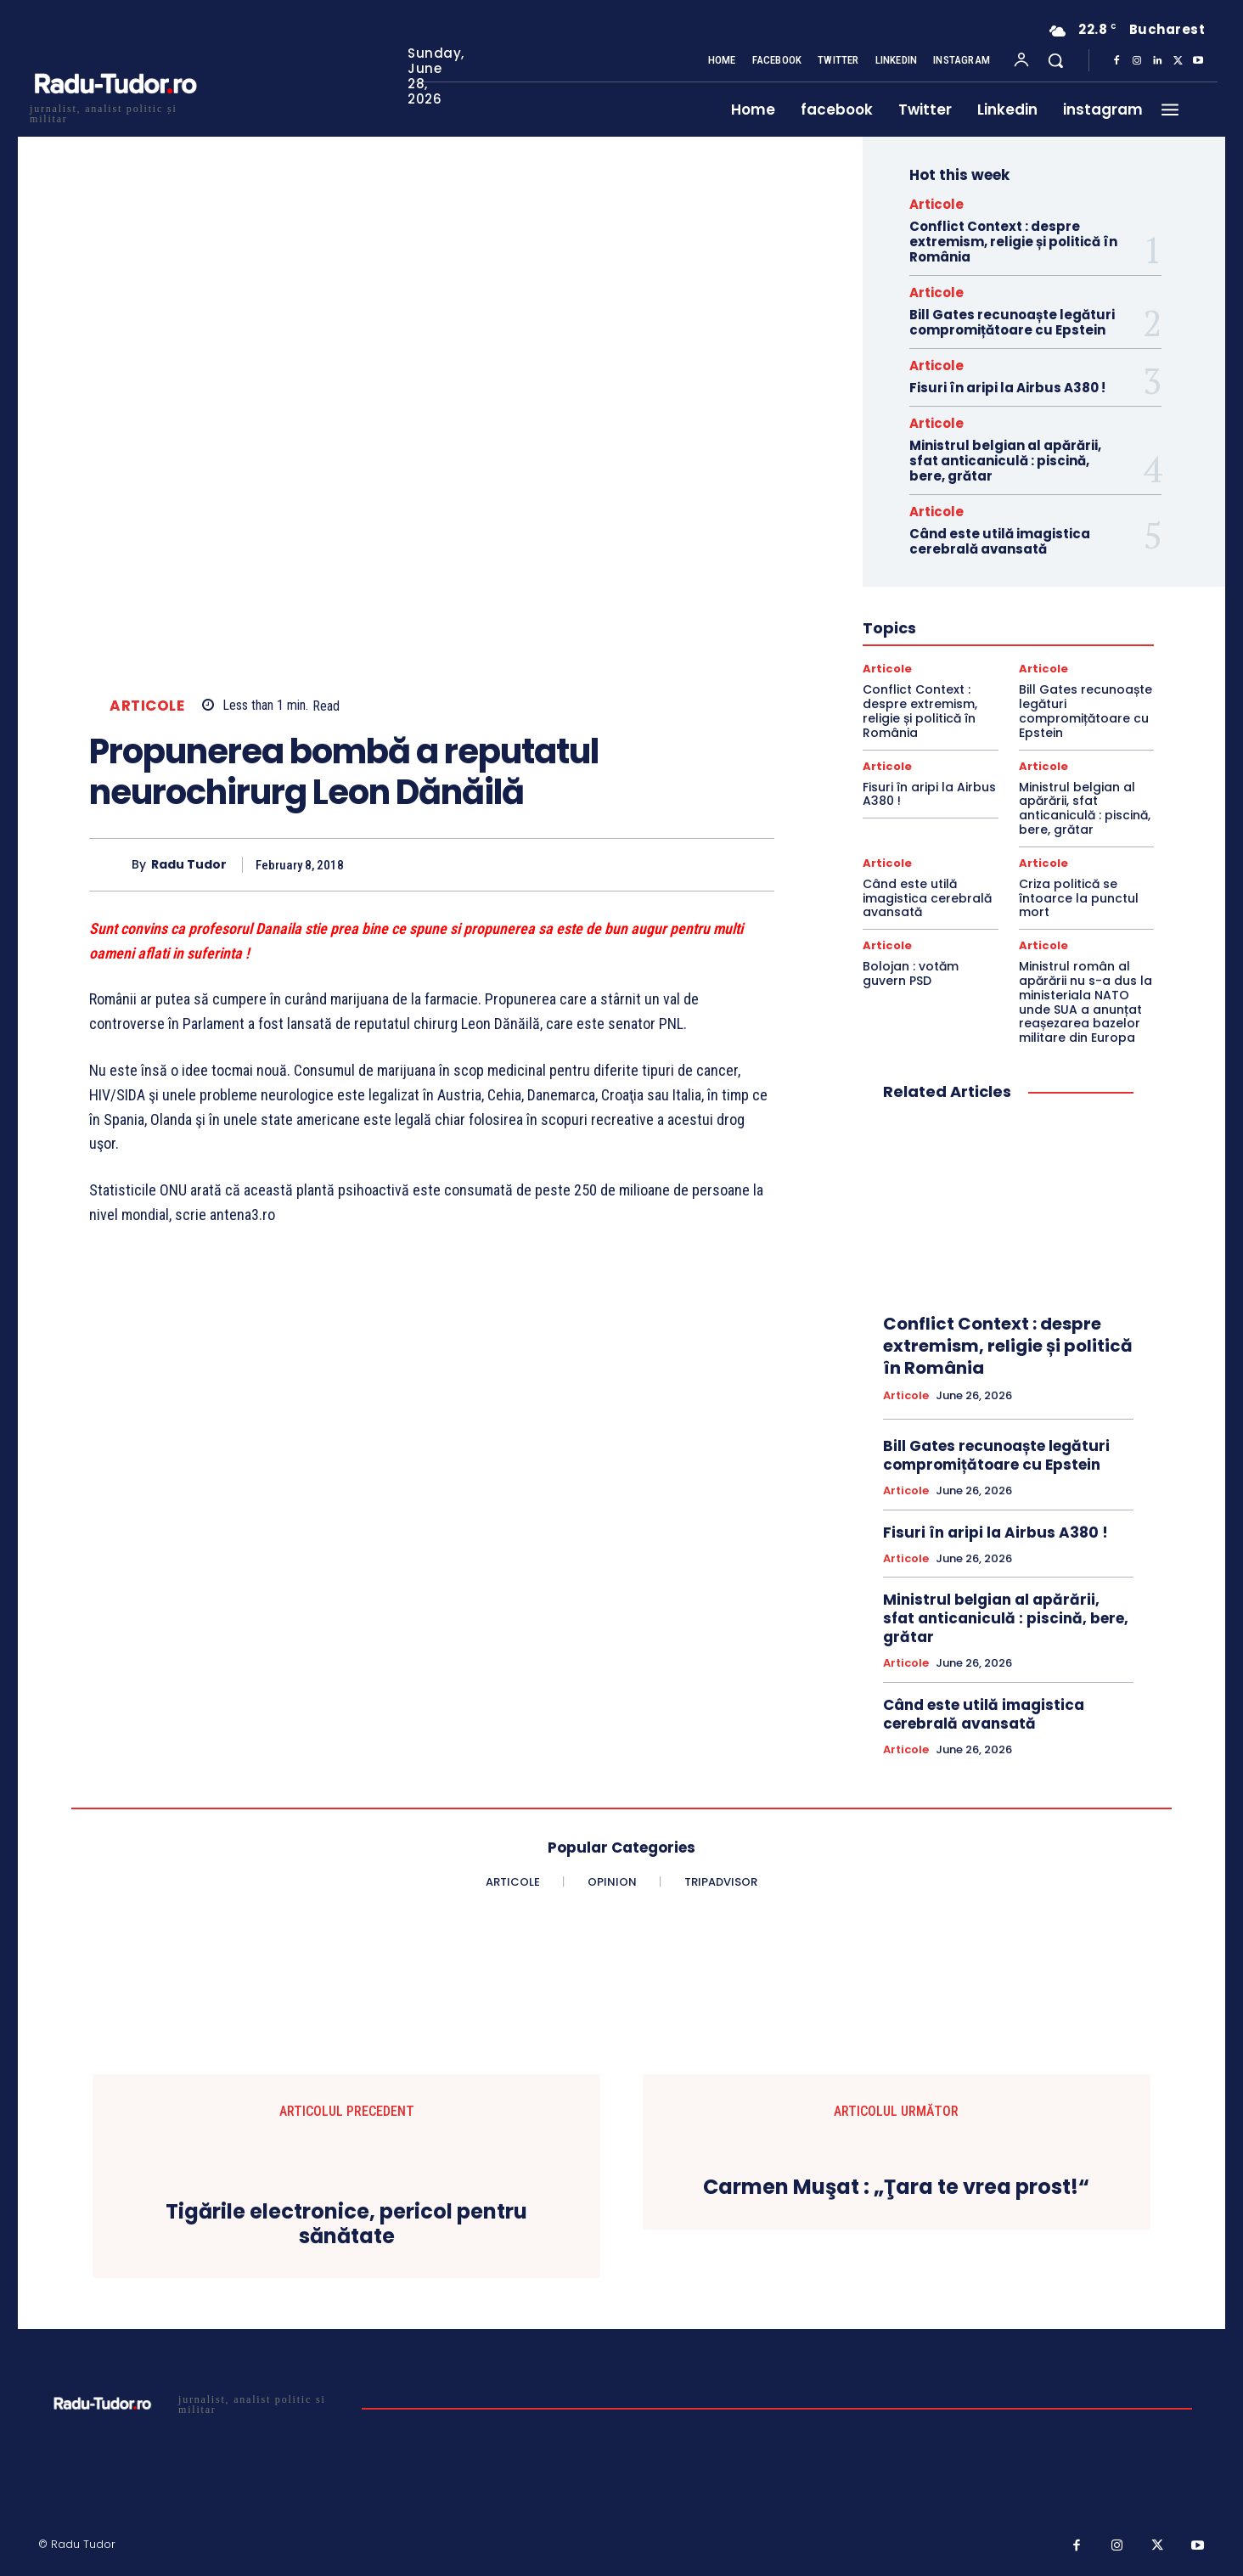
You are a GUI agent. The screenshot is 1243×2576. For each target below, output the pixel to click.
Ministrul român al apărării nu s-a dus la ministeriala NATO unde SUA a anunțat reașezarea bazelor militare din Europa (1085, 1002)
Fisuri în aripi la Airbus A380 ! (1007, 388)
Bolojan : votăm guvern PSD (911, 973)
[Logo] (115, 111)
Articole (147, 706)
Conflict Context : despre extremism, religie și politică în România (1013, 241)
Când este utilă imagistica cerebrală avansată (999, 541)
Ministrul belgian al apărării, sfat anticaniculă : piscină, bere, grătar (1005, 460)
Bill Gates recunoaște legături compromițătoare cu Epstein (1012, 322)
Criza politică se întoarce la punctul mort (1079, 898)
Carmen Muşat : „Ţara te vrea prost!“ (896, 2187)
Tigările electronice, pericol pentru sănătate (346, 2224)
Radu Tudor (189, 865)
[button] (1055, 60)
